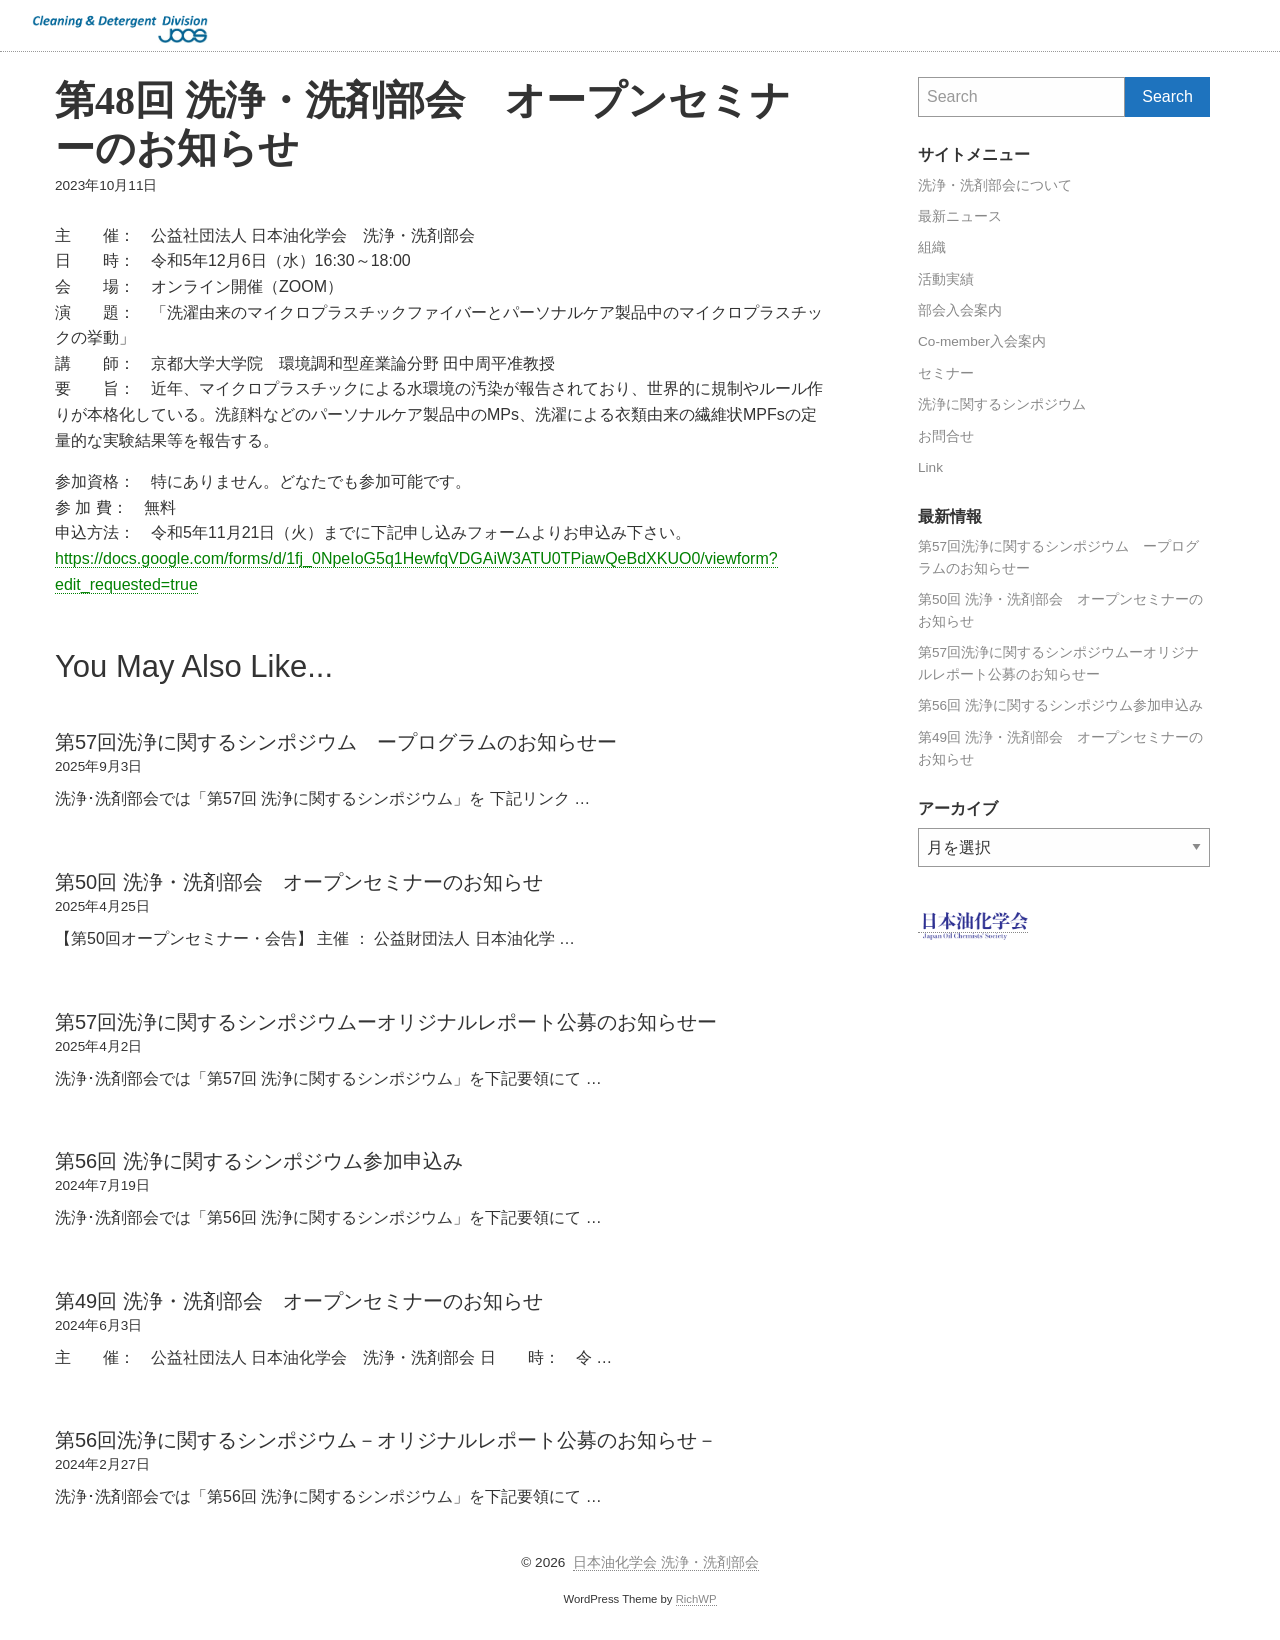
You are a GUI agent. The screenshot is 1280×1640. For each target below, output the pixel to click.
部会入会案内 (960, 310)
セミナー (946, 373)
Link (930, 467)
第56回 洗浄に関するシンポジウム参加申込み (1060, 705)
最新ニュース (960, 216)
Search (1256, 24)
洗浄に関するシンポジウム (1002, 404)
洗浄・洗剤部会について (995, 185)
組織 (932, 247)
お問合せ (946, 436)
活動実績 (946, 279)
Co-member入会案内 (982, 341)
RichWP (696, 1599)
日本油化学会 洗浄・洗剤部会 (666, 1562)
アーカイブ (918, 828)
